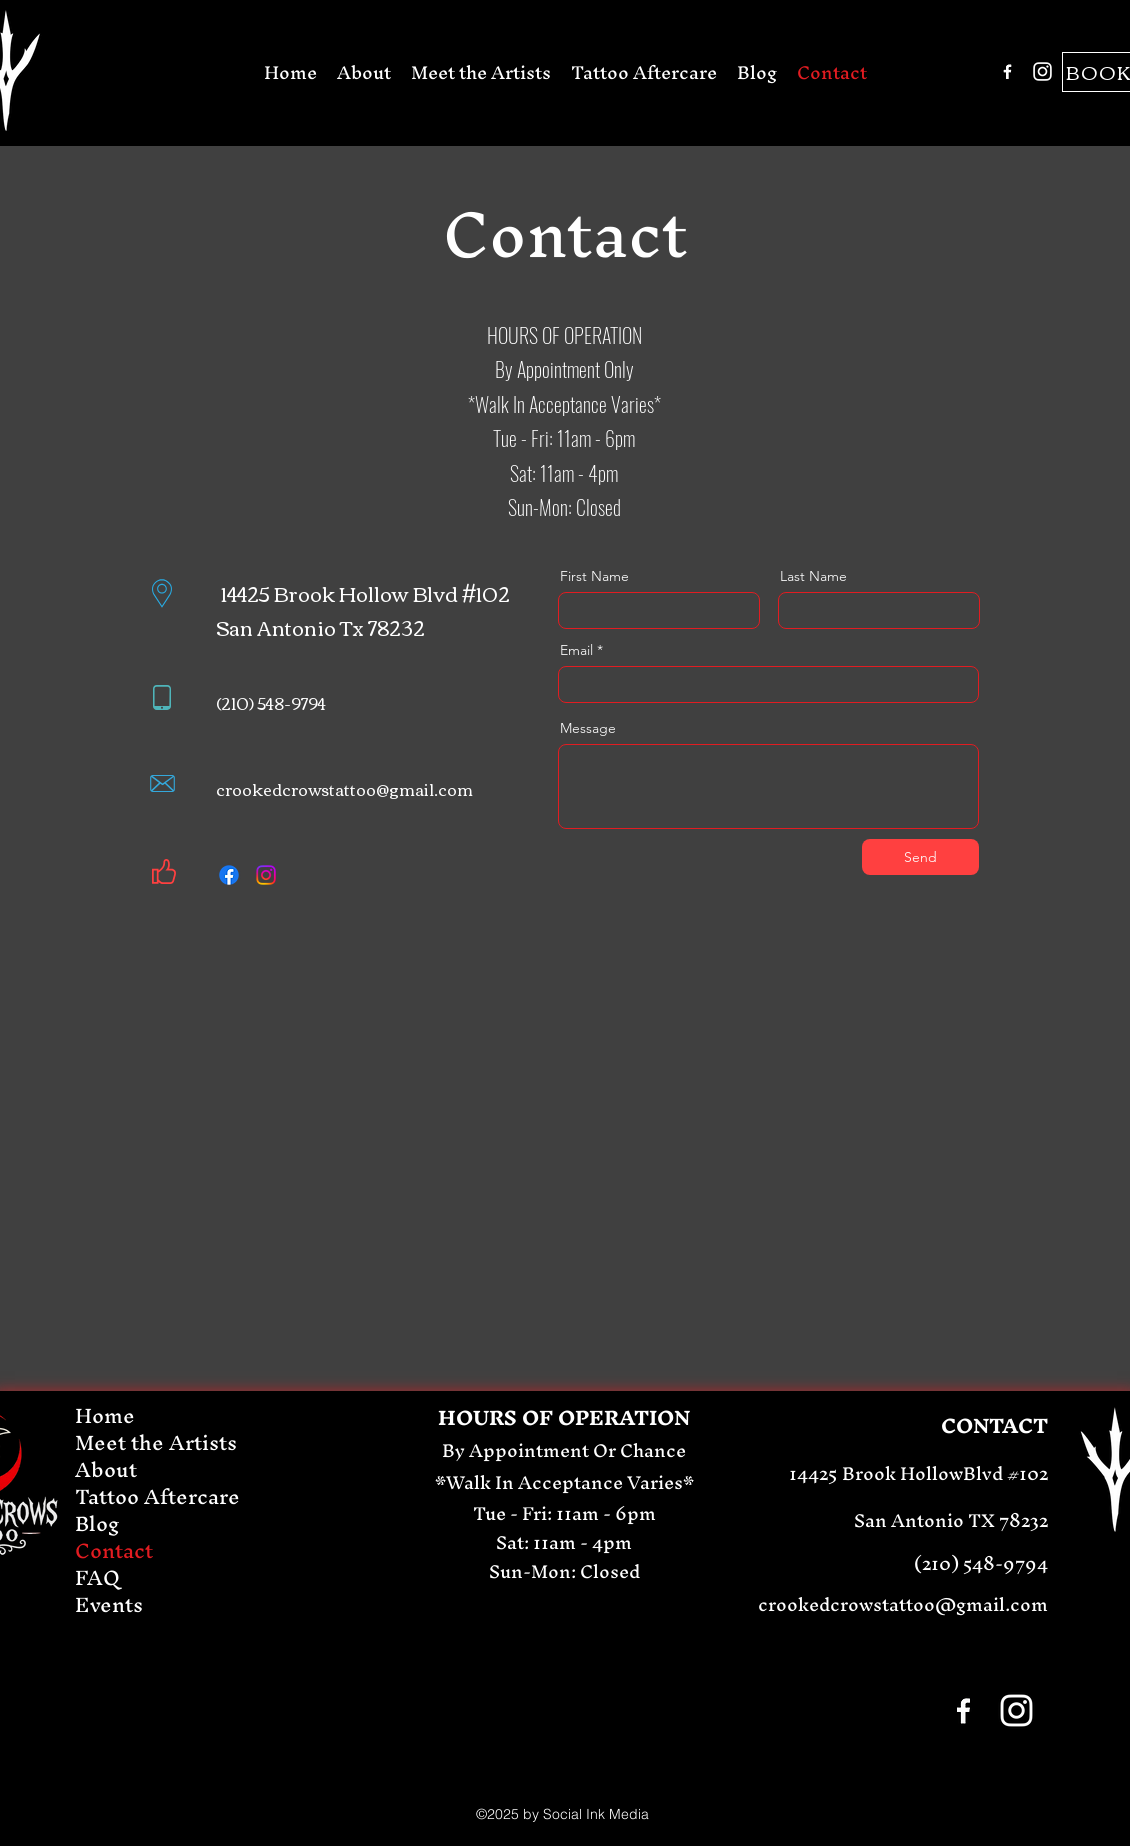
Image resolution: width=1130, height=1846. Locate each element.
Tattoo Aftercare (157, 1496)
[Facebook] (1007, 71)
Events (109, 1604)
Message (588, 728)
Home (105, 1415)
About (106, 1469)
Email (576, 650)
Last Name (813, 576)
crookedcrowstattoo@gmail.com (344, 789)
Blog (97, 1523)
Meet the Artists (156, 1442)
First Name (594, 576)
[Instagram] (1042, 71)
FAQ (97, 1577)
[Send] (920, 857)
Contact (114, 1550)
